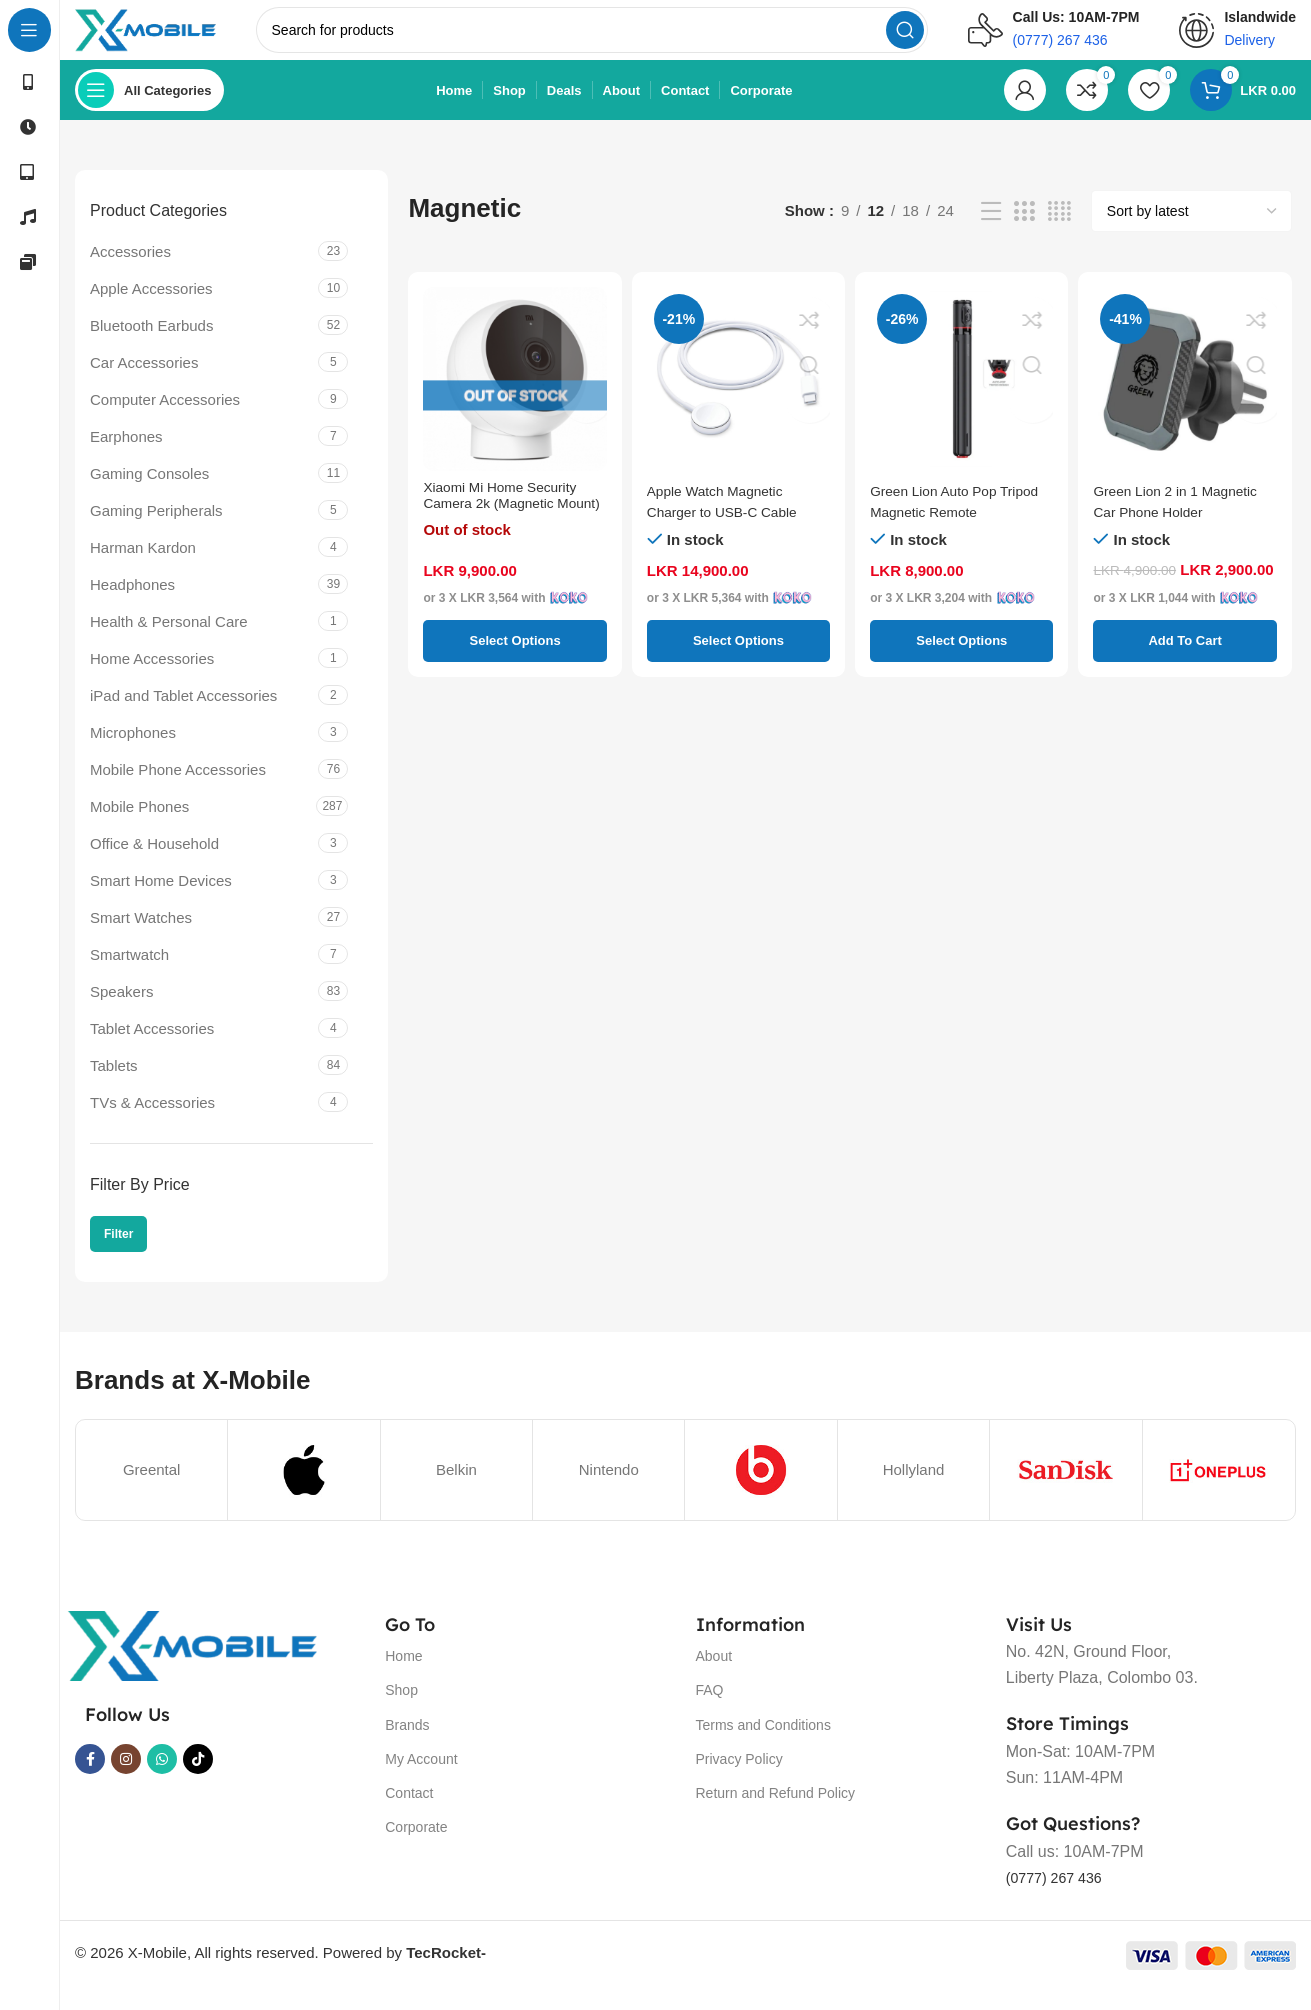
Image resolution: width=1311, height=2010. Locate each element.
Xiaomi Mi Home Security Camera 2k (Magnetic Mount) (507, 530)
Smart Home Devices (161, 899)
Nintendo (609, 1488)
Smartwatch (129, 973)
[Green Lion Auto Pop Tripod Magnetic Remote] (961, 398)
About (714, 1676)
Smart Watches (141, 936)
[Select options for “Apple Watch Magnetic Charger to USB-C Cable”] (738, 660)
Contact (409, 1813)
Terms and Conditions (763, 1744)
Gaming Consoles (149, 492)
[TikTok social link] (198, 1779)
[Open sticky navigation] (149, 110)
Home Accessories (152, 677)
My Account (421, 1779)
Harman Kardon (143, 566)
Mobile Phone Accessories (178, 788)
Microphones (133, 751)
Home (403, 1676)
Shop (401, 1710)
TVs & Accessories (152, 1121)
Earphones (126, 455)
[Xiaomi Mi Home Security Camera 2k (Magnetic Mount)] (514, 398)
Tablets (114, 1084)
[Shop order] (1191, 231)
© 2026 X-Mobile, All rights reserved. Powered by (280, 1972)
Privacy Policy (739, 1779)
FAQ (710, 1710)
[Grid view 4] (1059, 231)
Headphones (132, 603)
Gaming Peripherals (156, 529)
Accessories (130, 270)
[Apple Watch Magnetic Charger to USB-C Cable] (738, 398)
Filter (118, 1254)
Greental (152, 1488)
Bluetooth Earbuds (151, 344)
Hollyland (914, 1488)
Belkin (456, 1488)
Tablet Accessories (152, 1047)
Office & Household (154, 862)
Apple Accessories (151, 307)
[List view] (991, 231)
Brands (407, 1744)
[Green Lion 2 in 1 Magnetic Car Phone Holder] (1184, 398)
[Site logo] (172, 38)
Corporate (416, 1847)
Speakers (121, 1010)
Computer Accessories (165, 418)
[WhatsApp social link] (162, 1779)
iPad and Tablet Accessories (183, 714)
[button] (1184, 660)
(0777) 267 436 (1060, 1897)
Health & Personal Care (169, 640)
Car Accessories (144, 381)
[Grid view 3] (1024, 231)
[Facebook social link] (90, 1779)
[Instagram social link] (126, 1779)
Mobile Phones (139, 825)
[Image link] (192, 1663)
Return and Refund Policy (776, 1813)
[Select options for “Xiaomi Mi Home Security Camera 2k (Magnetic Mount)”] (514, 660)
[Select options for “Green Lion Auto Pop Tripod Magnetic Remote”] (961, 660)
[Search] (618, 40)
